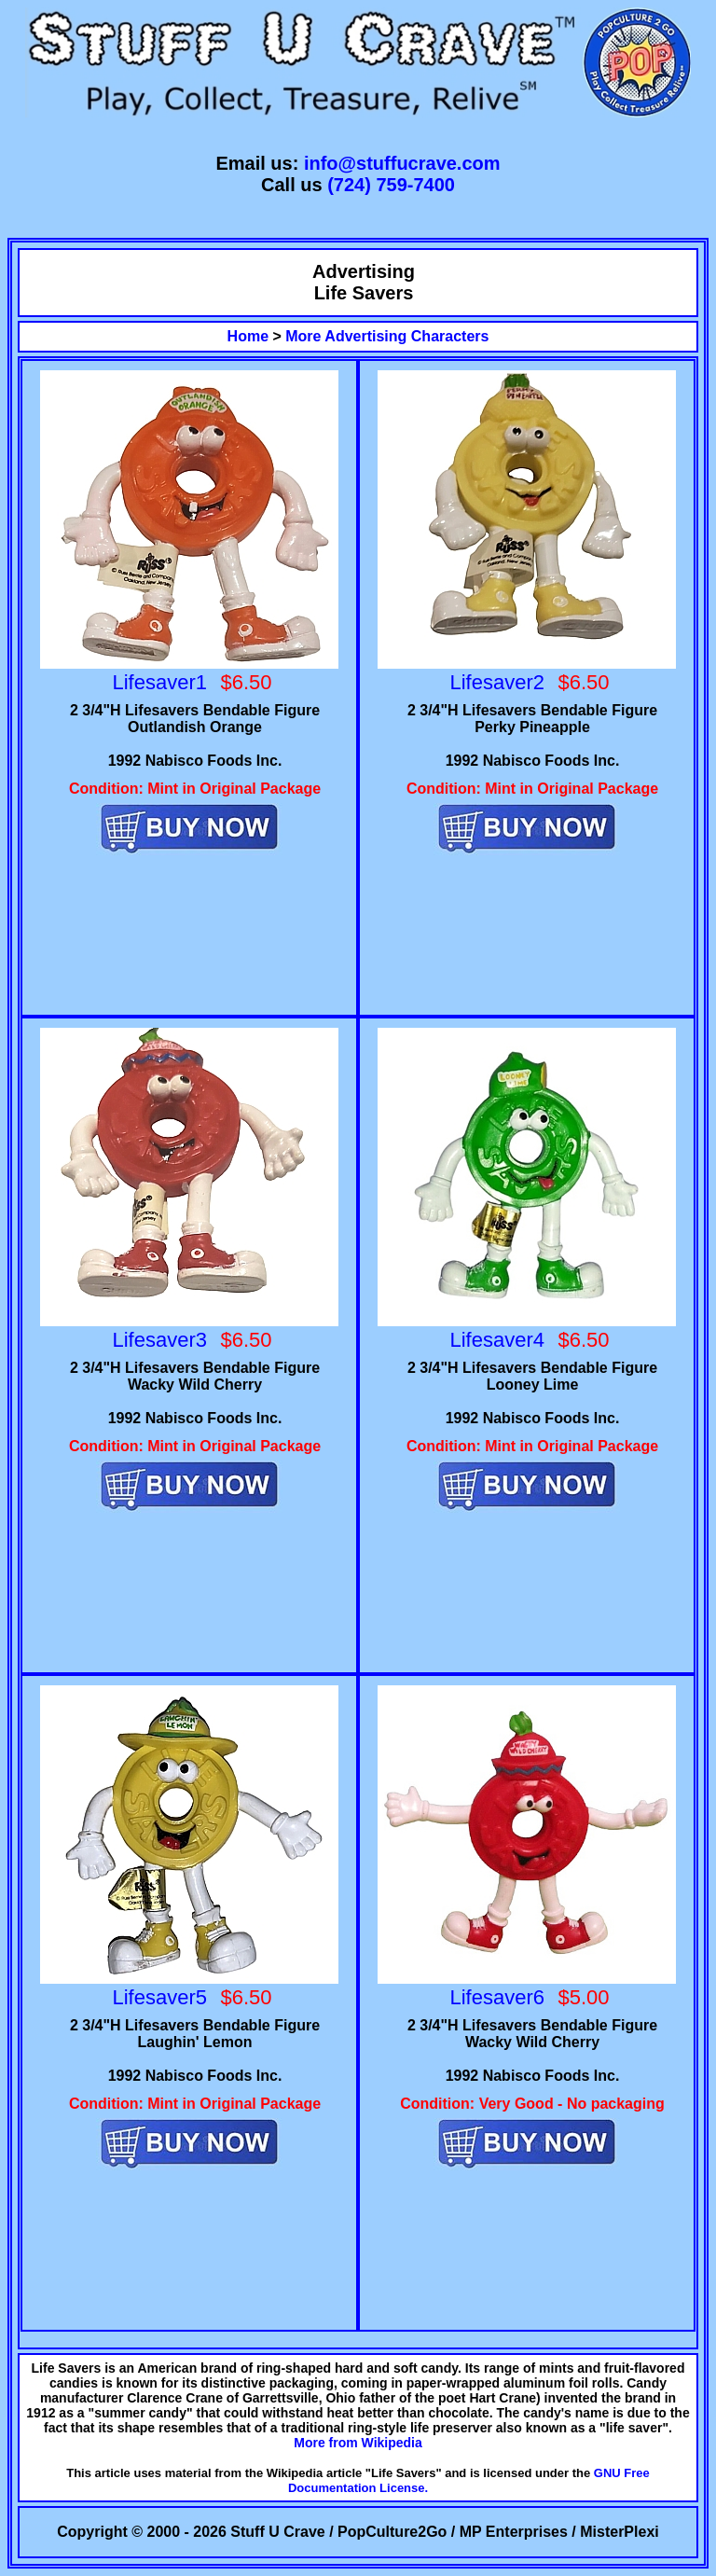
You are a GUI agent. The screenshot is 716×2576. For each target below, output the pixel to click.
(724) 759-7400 (391, 184)
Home (247, 336)
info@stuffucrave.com (402, 163)
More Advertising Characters (387, 336)
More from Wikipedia (358, 2442)
